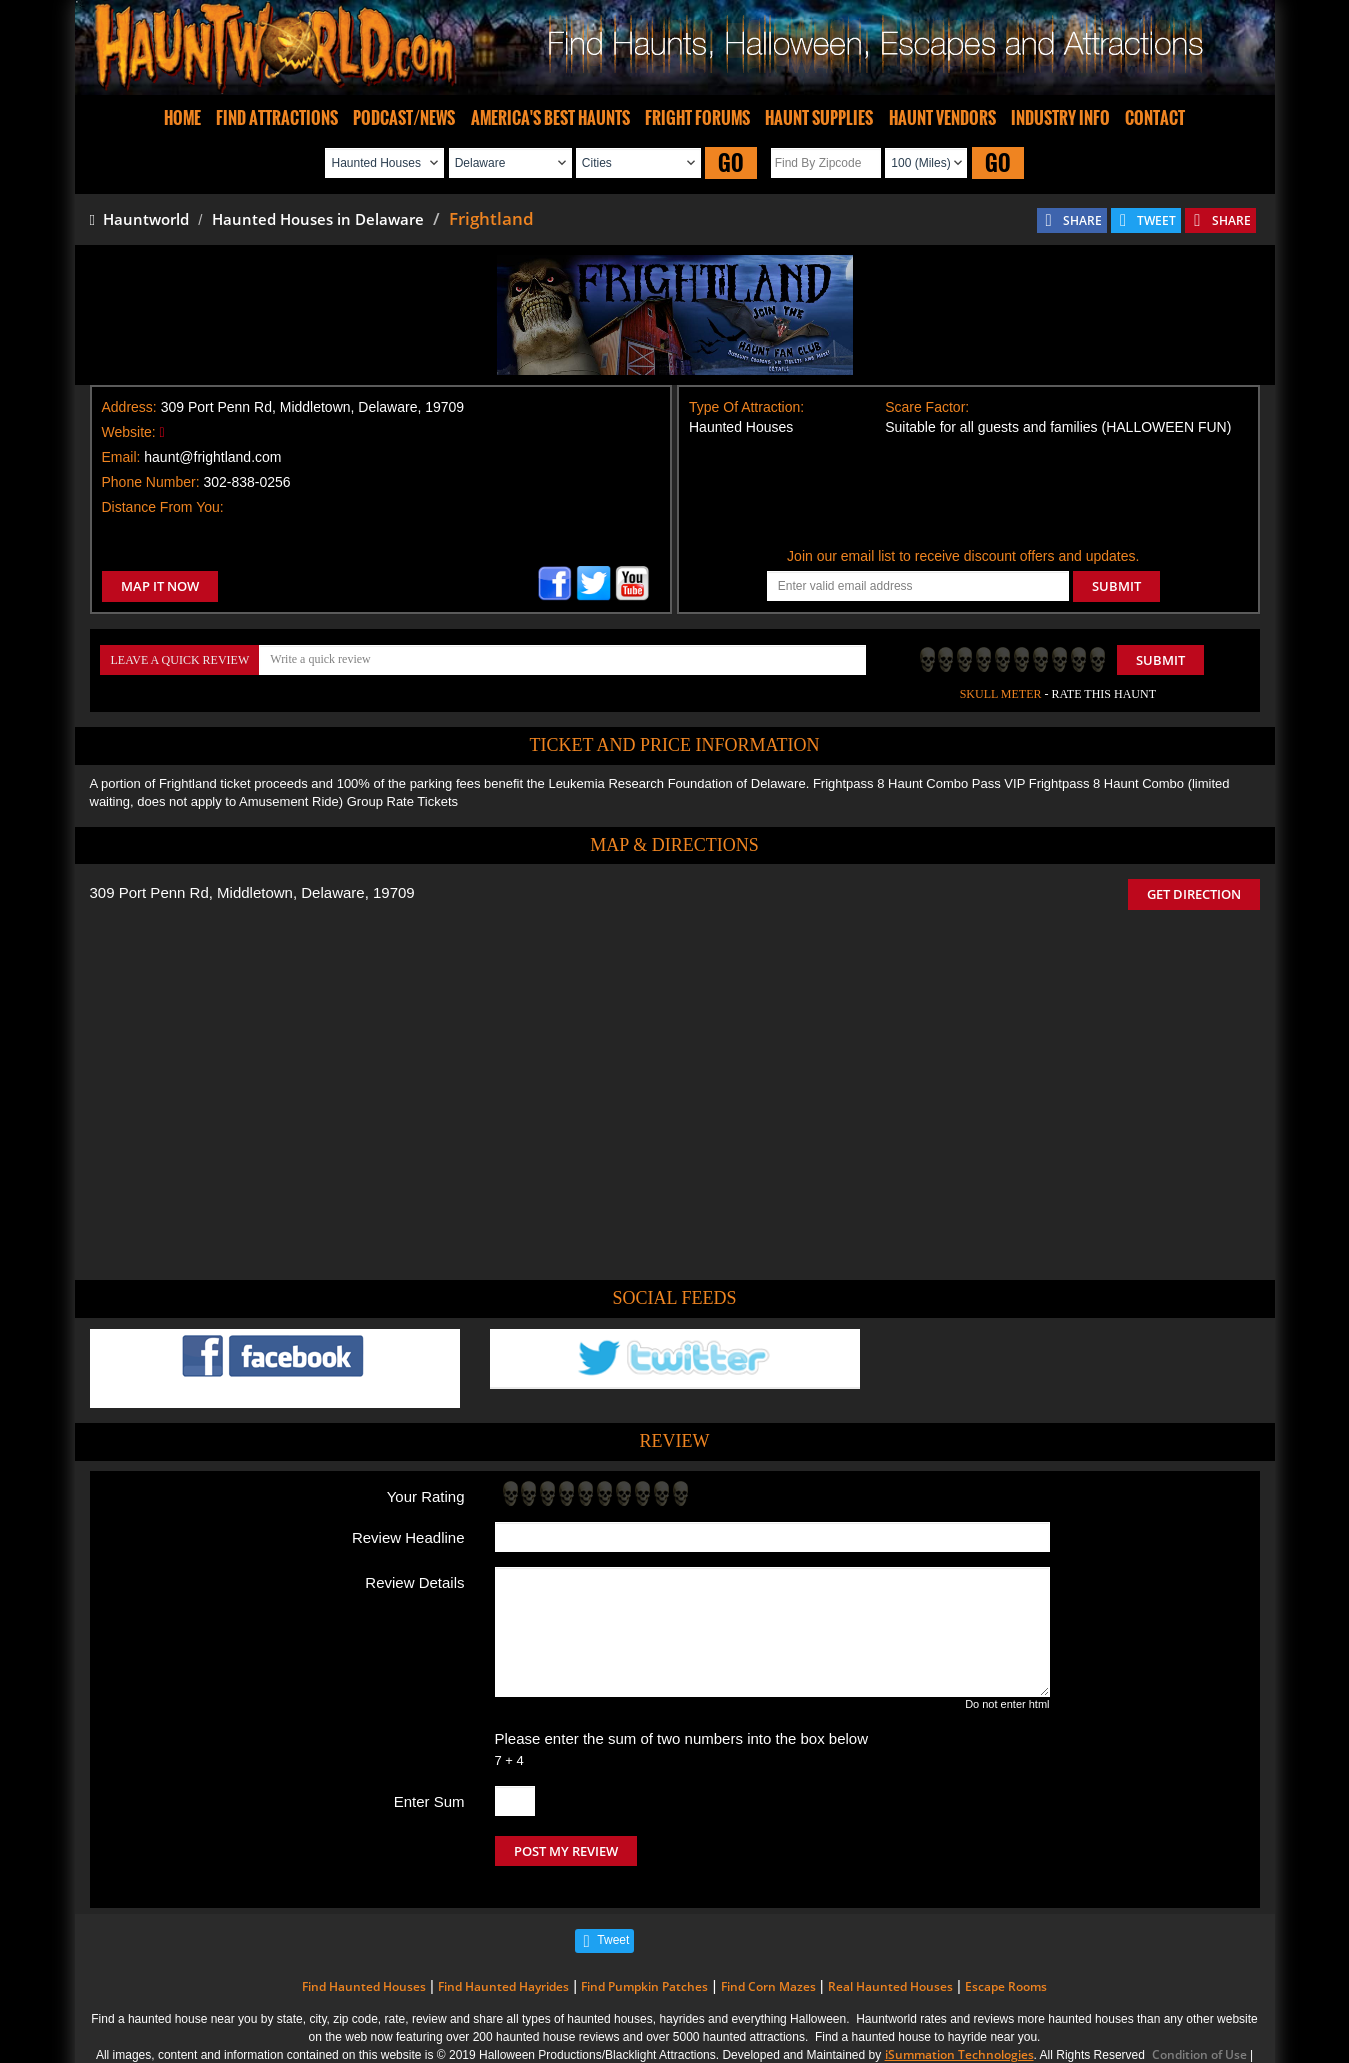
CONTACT (1155, 118)
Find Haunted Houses (364, 1986)
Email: (121, 457)
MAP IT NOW (160, 586)
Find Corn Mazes (768, 1986)
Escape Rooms (1006, 1986)
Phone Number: (151, 482)
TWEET (1156, 220)
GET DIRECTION (1194, 894)
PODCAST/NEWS (404, 118)
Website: (129, 432)
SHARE (1082, 220)
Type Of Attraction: (746, 407)
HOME (182, 118)
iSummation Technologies (959, 2054)
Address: (129, 407)
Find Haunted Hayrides (503, 1986)
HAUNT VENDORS (942, 118)
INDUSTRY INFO (1060, 118)
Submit (1160, 660)
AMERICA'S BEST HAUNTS (550, 118)
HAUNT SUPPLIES (819, 118)
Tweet (613, 1940)
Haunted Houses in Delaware (318, 219)
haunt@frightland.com (212, 457)
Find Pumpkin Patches (644, 1986)
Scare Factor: (927, 407)
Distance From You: (163, 507)
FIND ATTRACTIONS (277, 118)
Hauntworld (139, 219)
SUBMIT (1116, 586)
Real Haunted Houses (890, 1986)
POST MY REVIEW (566, 1851)
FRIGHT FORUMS (697, 118)
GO (731, 162)
